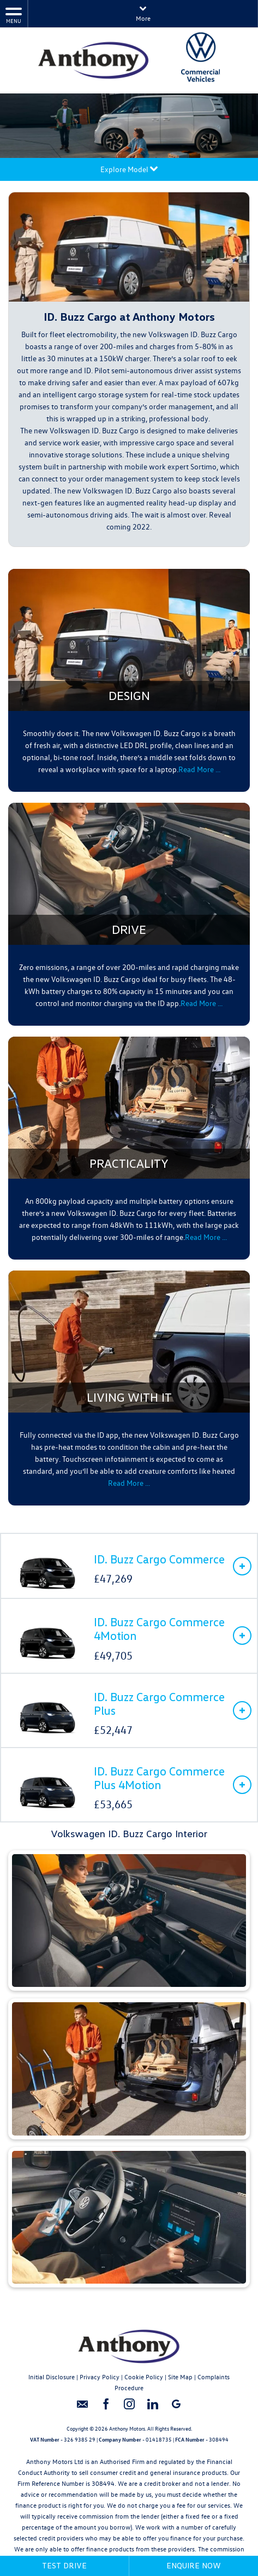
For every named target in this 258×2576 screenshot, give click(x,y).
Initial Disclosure (51, 2376)
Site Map (180, 2376)
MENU (13, 15)
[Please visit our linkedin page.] (152, 2408)
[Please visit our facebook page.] (105, 2408)
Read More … (129, 1483)
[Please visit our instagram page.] (129, 2408)
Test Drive (64, 2565)
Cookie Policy (143, 2376)
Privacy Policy (99, 2376)
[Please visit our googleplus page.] (175, 2408)
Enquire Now (193, 2565)
